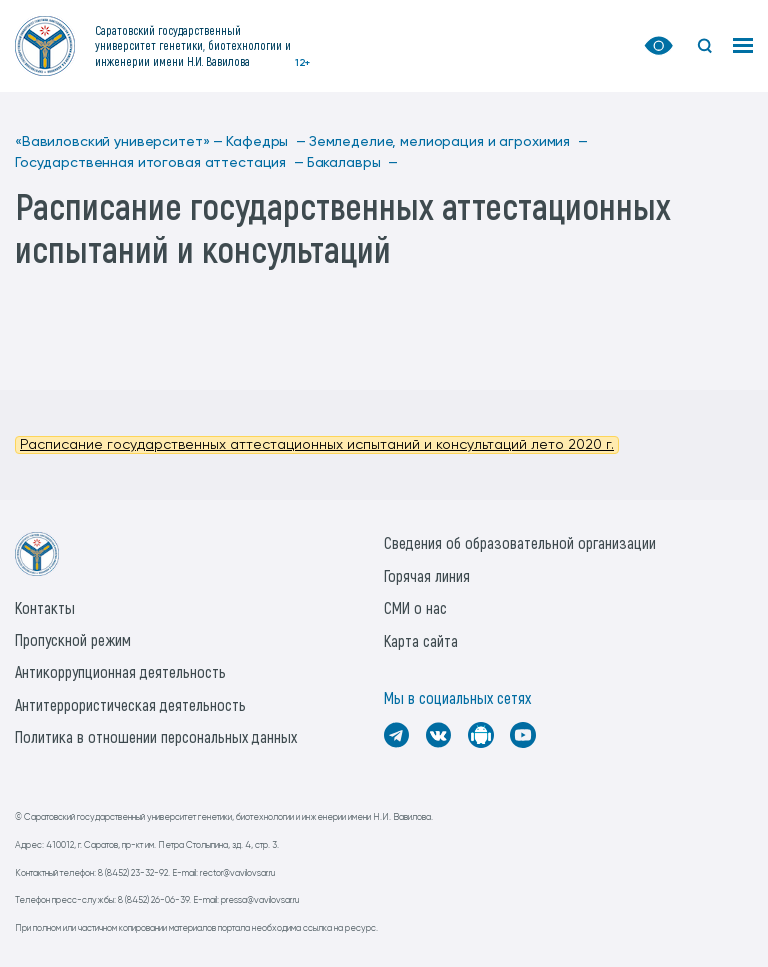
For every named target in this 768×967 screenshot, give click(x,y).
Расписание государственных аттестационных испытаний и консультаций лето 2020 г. (317, 445)
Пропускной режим (73, 639)
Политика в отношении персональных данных (156, 736)
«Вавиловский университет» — (119, 142)
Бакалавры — (352, 163)
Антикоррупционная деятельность (120, 671)
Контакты (45, 607)
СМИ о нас (415, 607)
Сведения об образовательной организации (520, 542)
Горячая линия (427, 575)
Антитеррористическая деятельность (130, 704)
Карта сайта (421, 640)
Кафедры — (266, 142)
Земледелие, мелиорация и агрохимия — (448, 142)
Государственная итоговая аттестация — (159, 163)
